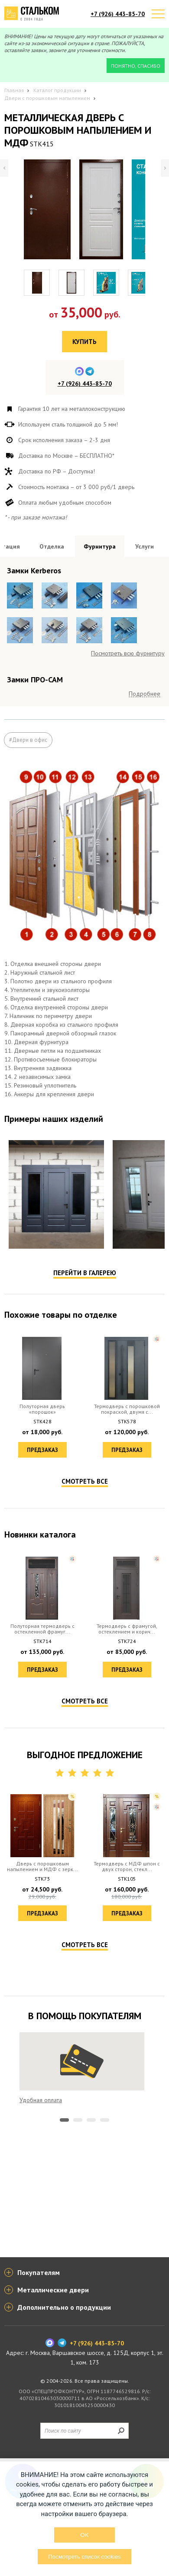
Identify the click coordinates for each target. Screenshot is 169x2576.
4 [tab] (104, 2349)
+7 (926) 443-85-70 (118, 14)
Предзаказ (42, 1679)
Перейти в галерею (84, 1502)
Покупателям (38, 2387)
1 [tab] (64, 2349)
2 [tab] (77, 2349)
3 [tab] (91, 2349)
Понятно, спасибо (135, 66)
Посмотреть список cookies (84, 2556)
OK (84, 2535)
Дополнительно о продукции (64, 2421)
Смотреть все (85, 1710)
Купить (84, 341)
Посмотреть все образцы (131, 724)
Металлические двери (53, 2404)
